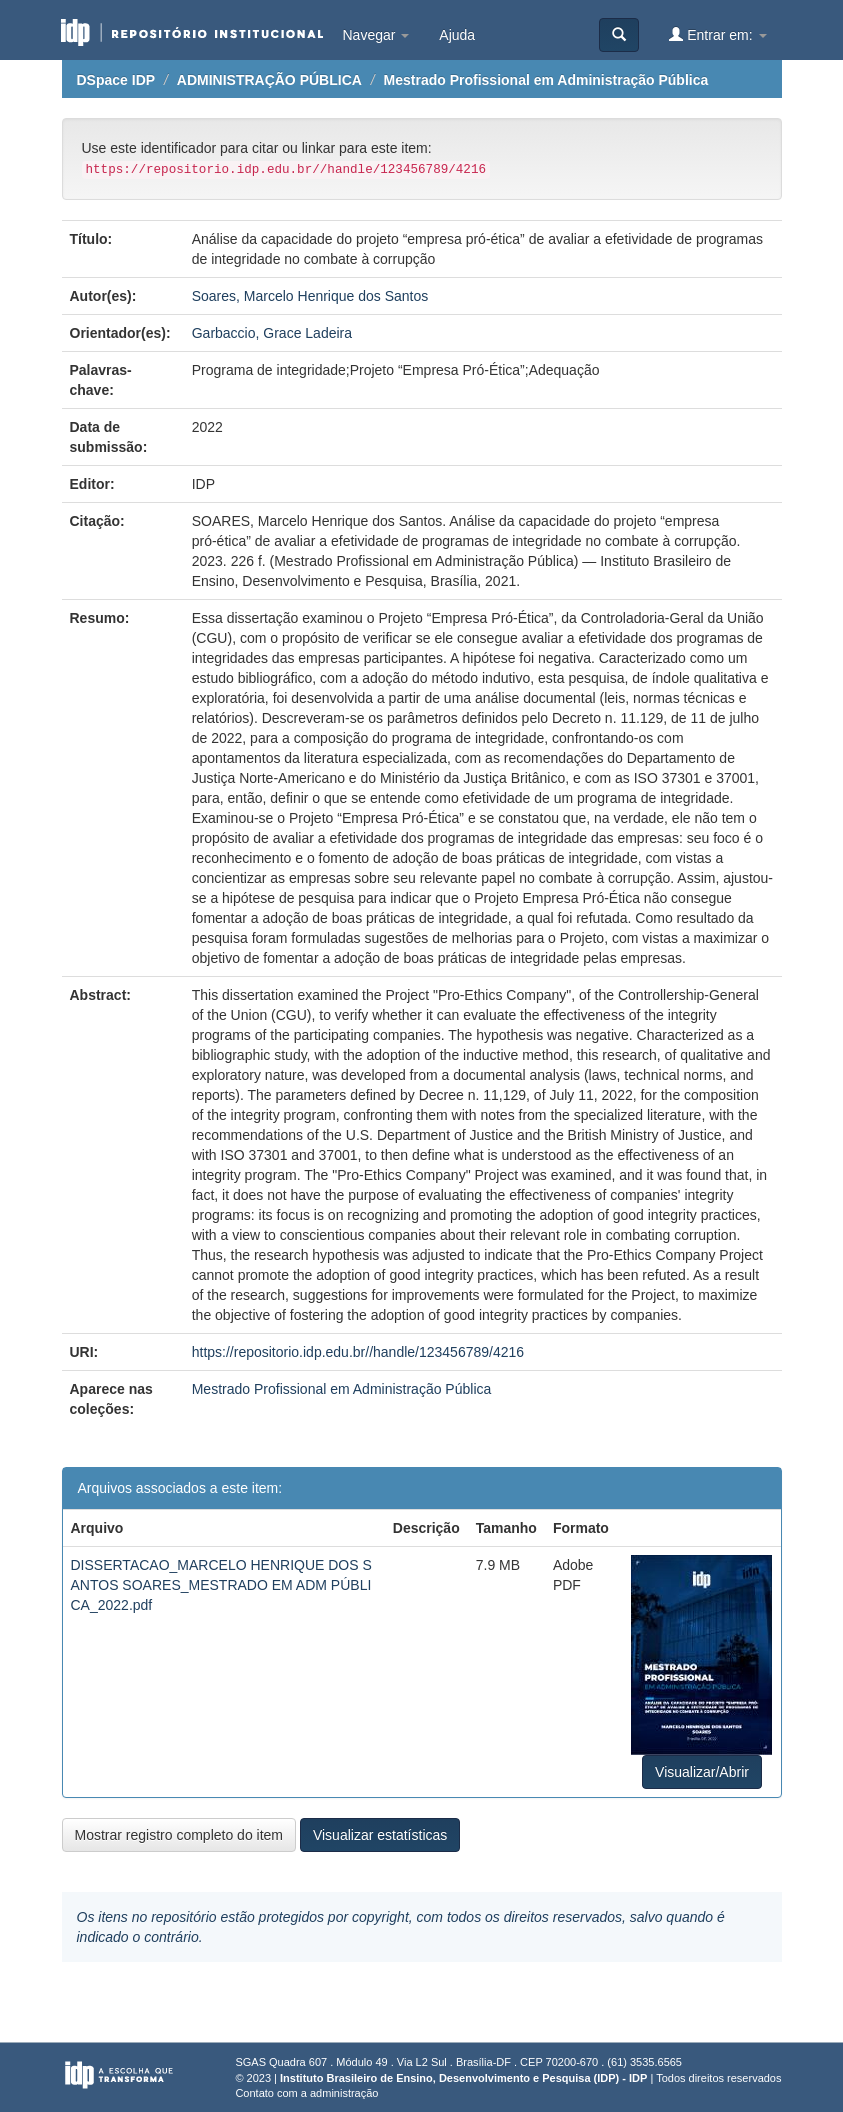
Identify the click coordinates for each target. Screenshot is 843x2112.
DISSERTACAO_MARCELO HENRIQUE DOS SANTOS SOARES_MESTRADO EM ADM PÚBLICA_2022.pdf (221, 1585)
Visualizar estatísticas (380, 1835)
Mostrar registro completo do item (179, 1835)
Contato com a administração (306, 2093)
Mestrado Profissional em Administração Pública (546, 80)
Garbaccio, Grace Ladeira (272, 333)
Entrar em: (717, 34)
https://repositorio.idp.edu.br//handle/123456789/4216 (358, 1352)
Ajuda (457, 35)
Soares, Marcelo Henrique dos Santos (310, 296)
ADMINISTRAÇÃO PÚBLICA (269, 80)
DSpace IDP (116, 80)
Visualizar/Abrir (702, 1772)
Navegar (376, 35)
